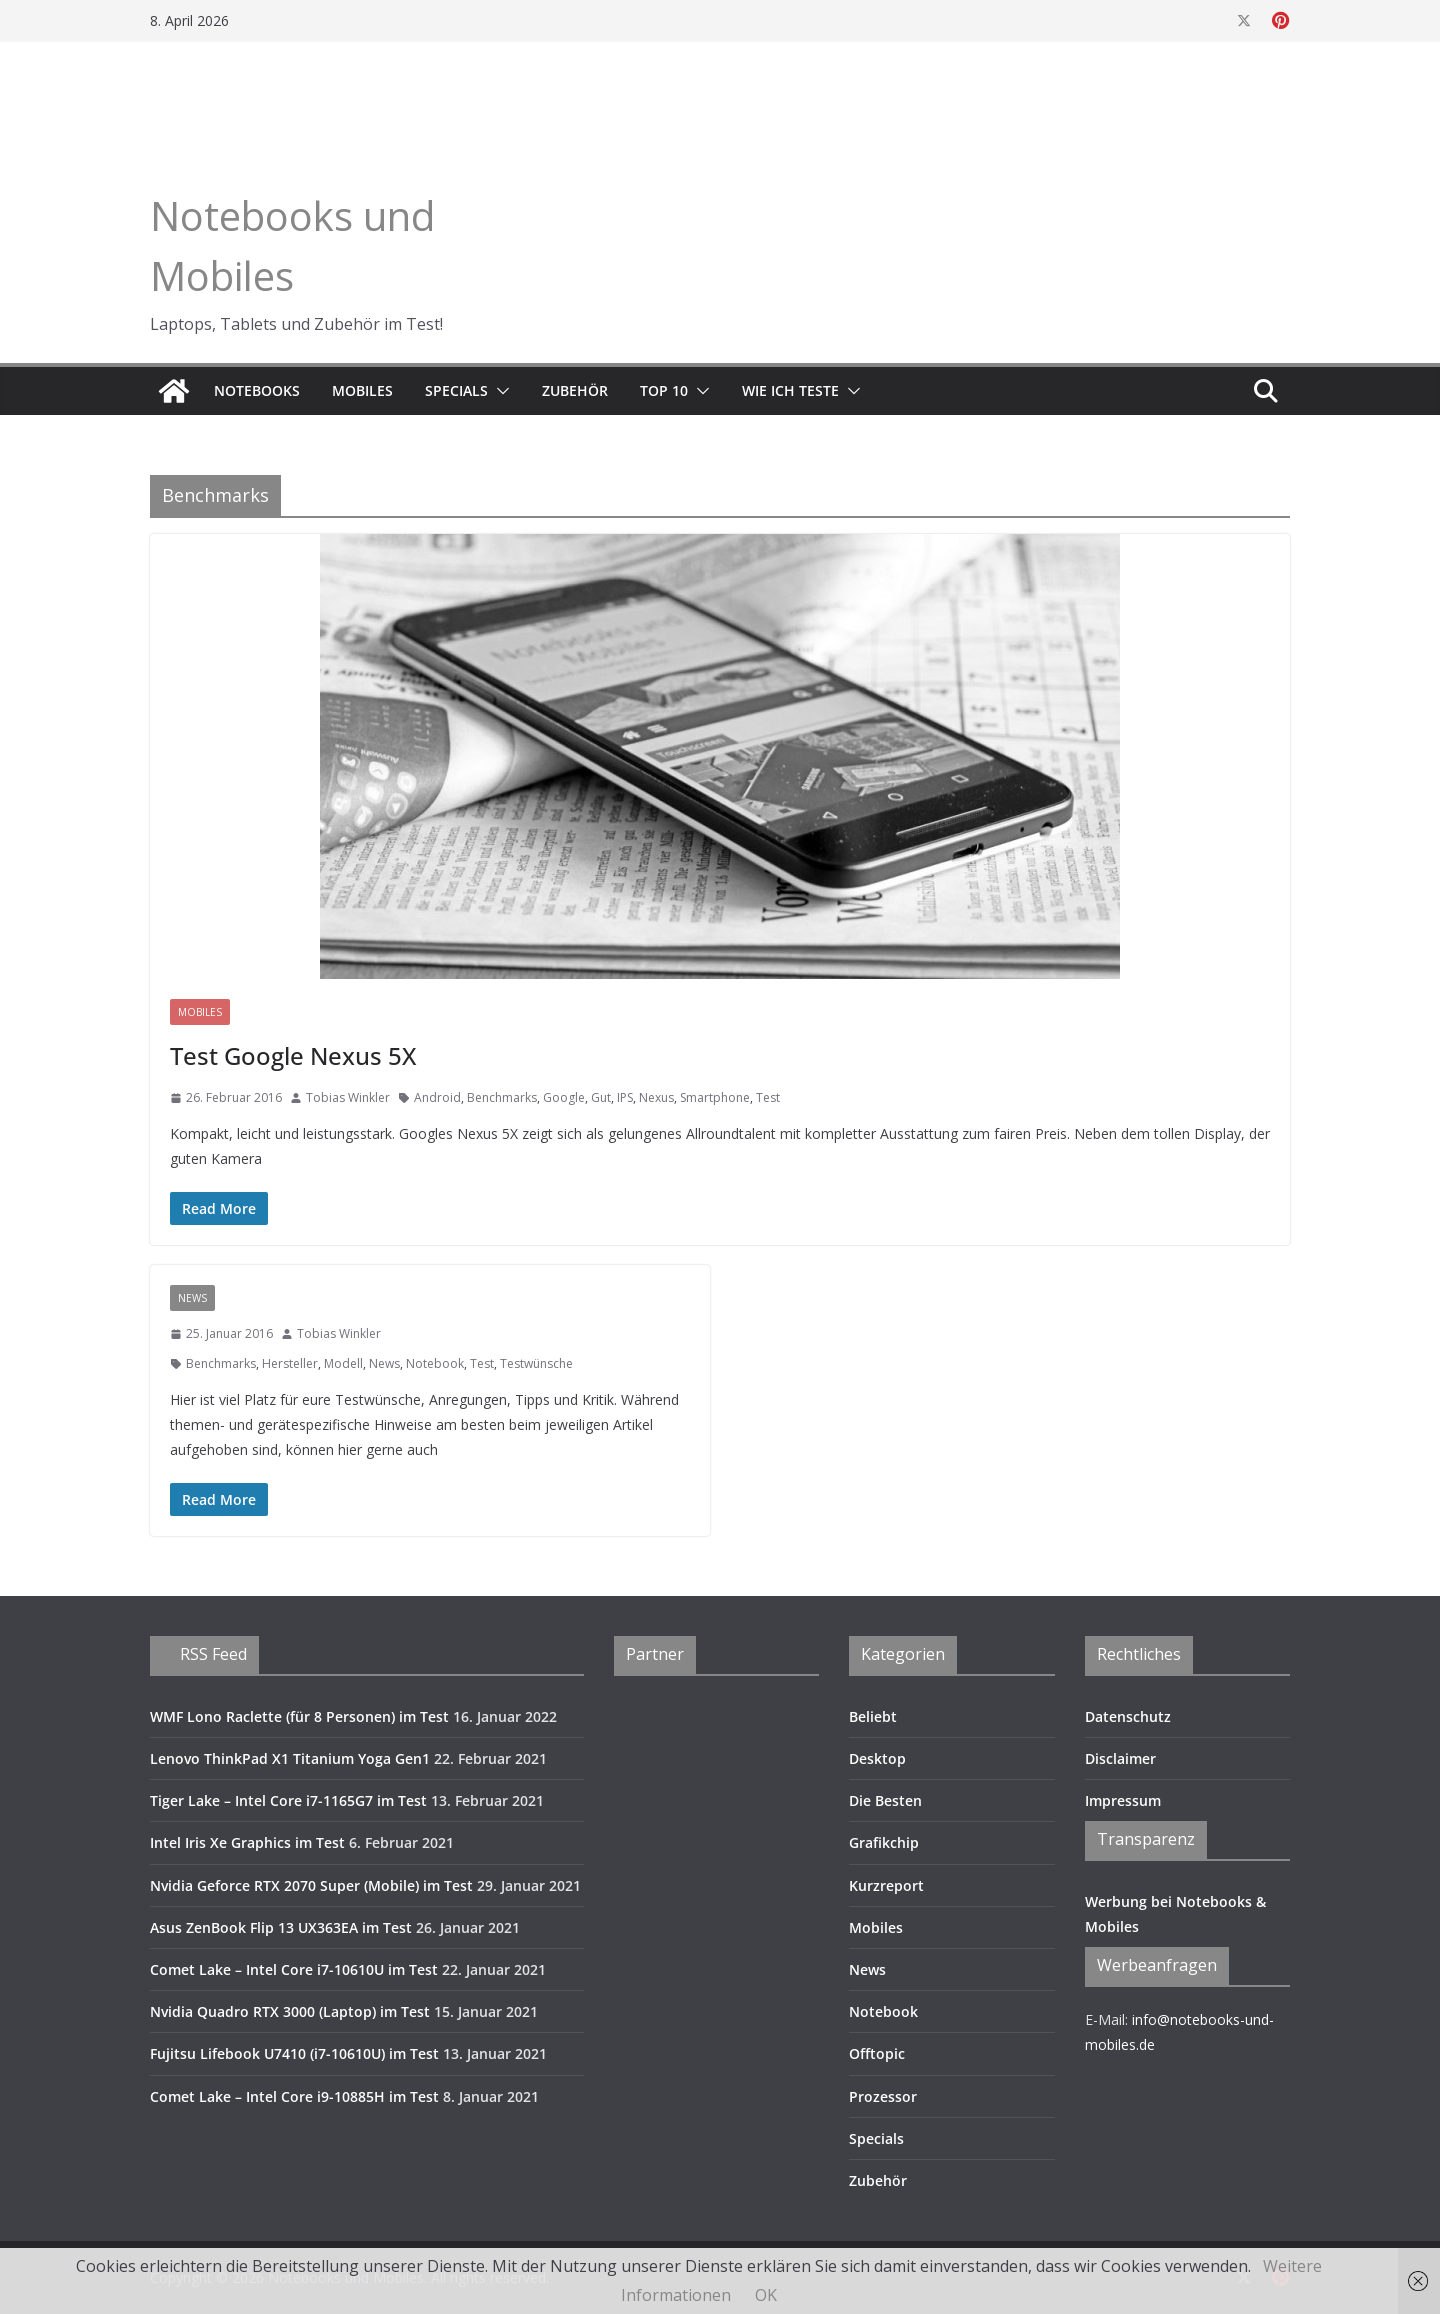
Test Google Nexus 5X (293, 1055)
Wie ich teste (790, 390)
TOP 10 (664, 390)
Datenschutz (1128, 1716)
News (192, 1298)
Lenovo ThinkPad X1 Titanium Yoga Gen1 (290, 1758)
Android (437, 1097)
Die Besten (885, 1800)
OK (766, 2295)
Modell (343, 1363)
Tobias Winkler (348, 1097)
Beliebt (873, 1716)
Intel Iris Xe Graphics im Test (247, 1842)
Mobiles (362, 390)
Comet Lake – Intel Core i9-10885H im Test (294, 2096)
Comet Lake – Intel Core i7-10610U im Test (294, 1969)
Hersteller (290, 1363)
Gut (601, 1097)
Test (768, 1097)
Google (564, 1097)
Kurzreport (886, 1885)
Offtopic (877, 2053)
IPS (625, 1097)
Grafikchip (884, 1842)
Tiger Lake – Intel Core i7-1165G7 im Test (288, 1800)
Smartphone (715, 1097)
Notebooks (257, 390)
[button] (499, 391)
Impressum (1123, 1800)
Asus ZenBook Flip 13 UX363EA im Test (281, 1927)
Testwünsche (536, 1363)
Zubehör (575, 390)
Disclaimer (1120, 1758)
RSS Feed (213, 1654)
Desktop (877, 1758)
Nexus (656, 1097)
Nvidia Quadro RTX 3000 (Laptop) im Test (290, 2011)
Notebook (435, 1363)
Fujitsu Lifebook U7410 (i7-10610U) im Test (294, 2053)
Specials (456, 390)
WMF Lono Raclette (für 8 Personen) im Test (299, 1716)
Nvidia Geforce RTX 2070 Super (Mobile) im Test (311, 1885)
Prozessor (883, 2096)
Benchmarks (502, 1097)
